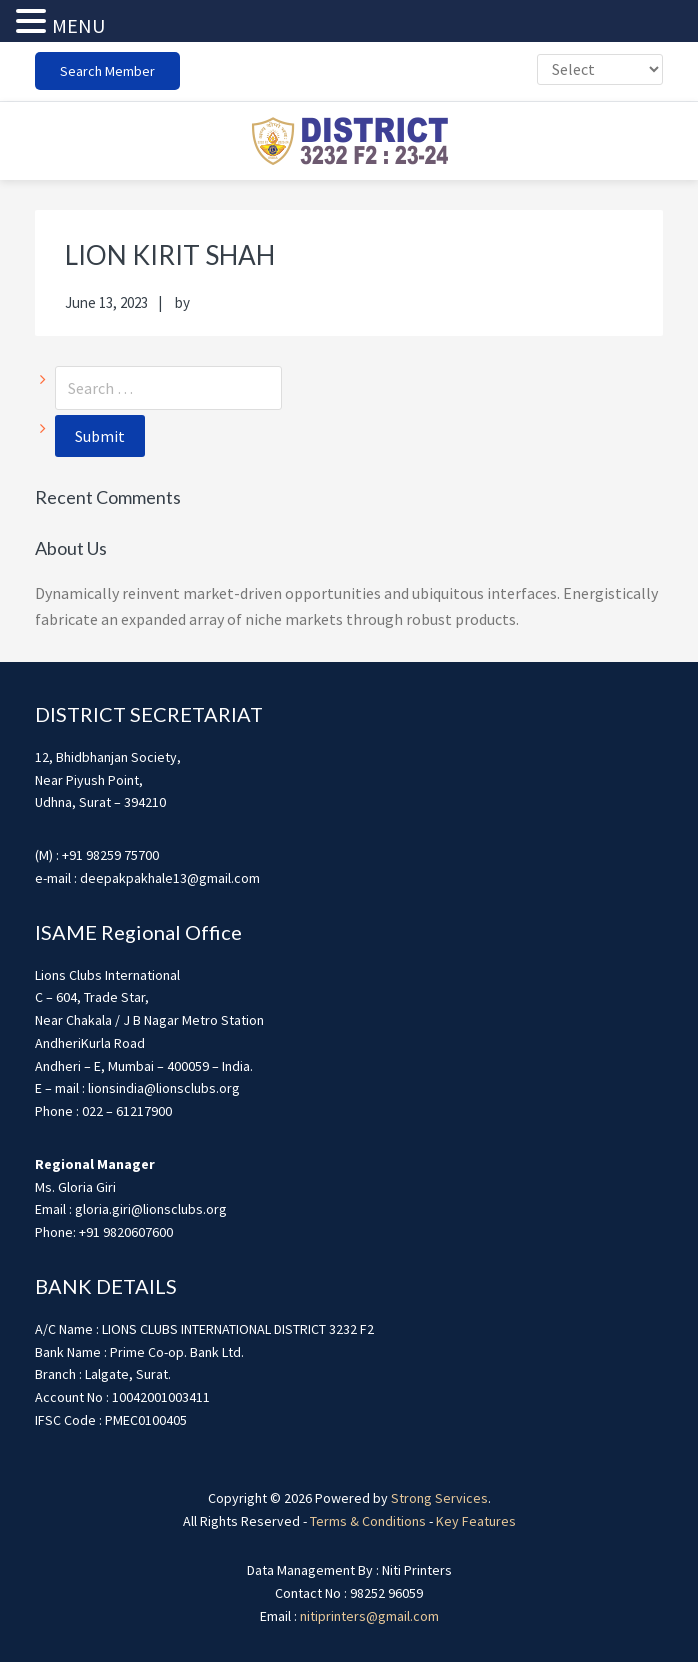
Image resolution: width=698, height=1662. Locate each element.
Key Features (476, 1521)
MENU (78, 25)
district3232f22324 (349, 141)
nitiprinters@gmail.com (369, 1616)
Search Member (107, 71)
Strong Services (439, 1498)
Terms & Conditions (368, 1521)
